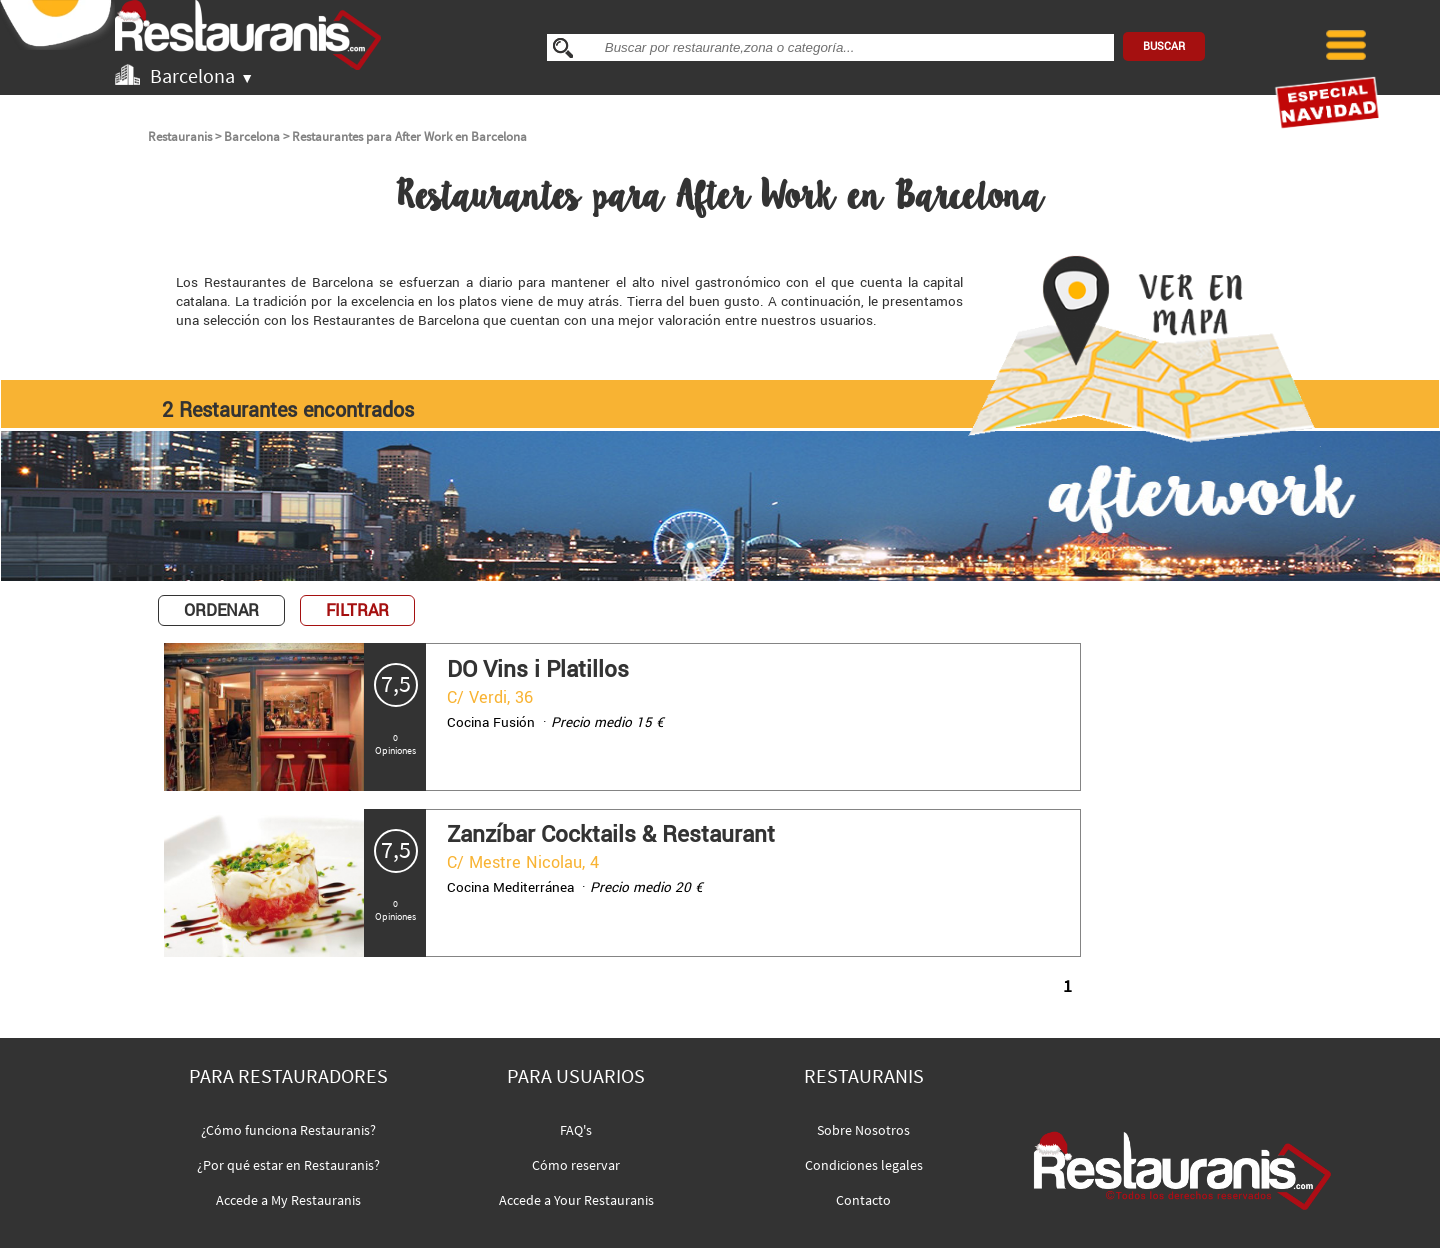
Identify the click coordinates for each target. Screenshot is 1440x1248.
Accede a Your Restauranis (576, 1200)
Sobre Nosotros (863, 1130)
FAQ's (576, 1130)
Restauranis (180, 136)
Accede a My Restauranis (288, 1200)
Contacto (863, 1200)
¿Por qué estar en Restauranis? (288, 1165)
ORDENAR (221, 610)
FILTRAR (357, 610)
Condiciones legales (864, 1165)
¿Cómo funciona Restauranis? (288, 1130)
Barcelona (252, 136)
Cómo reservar (576, 1165)
